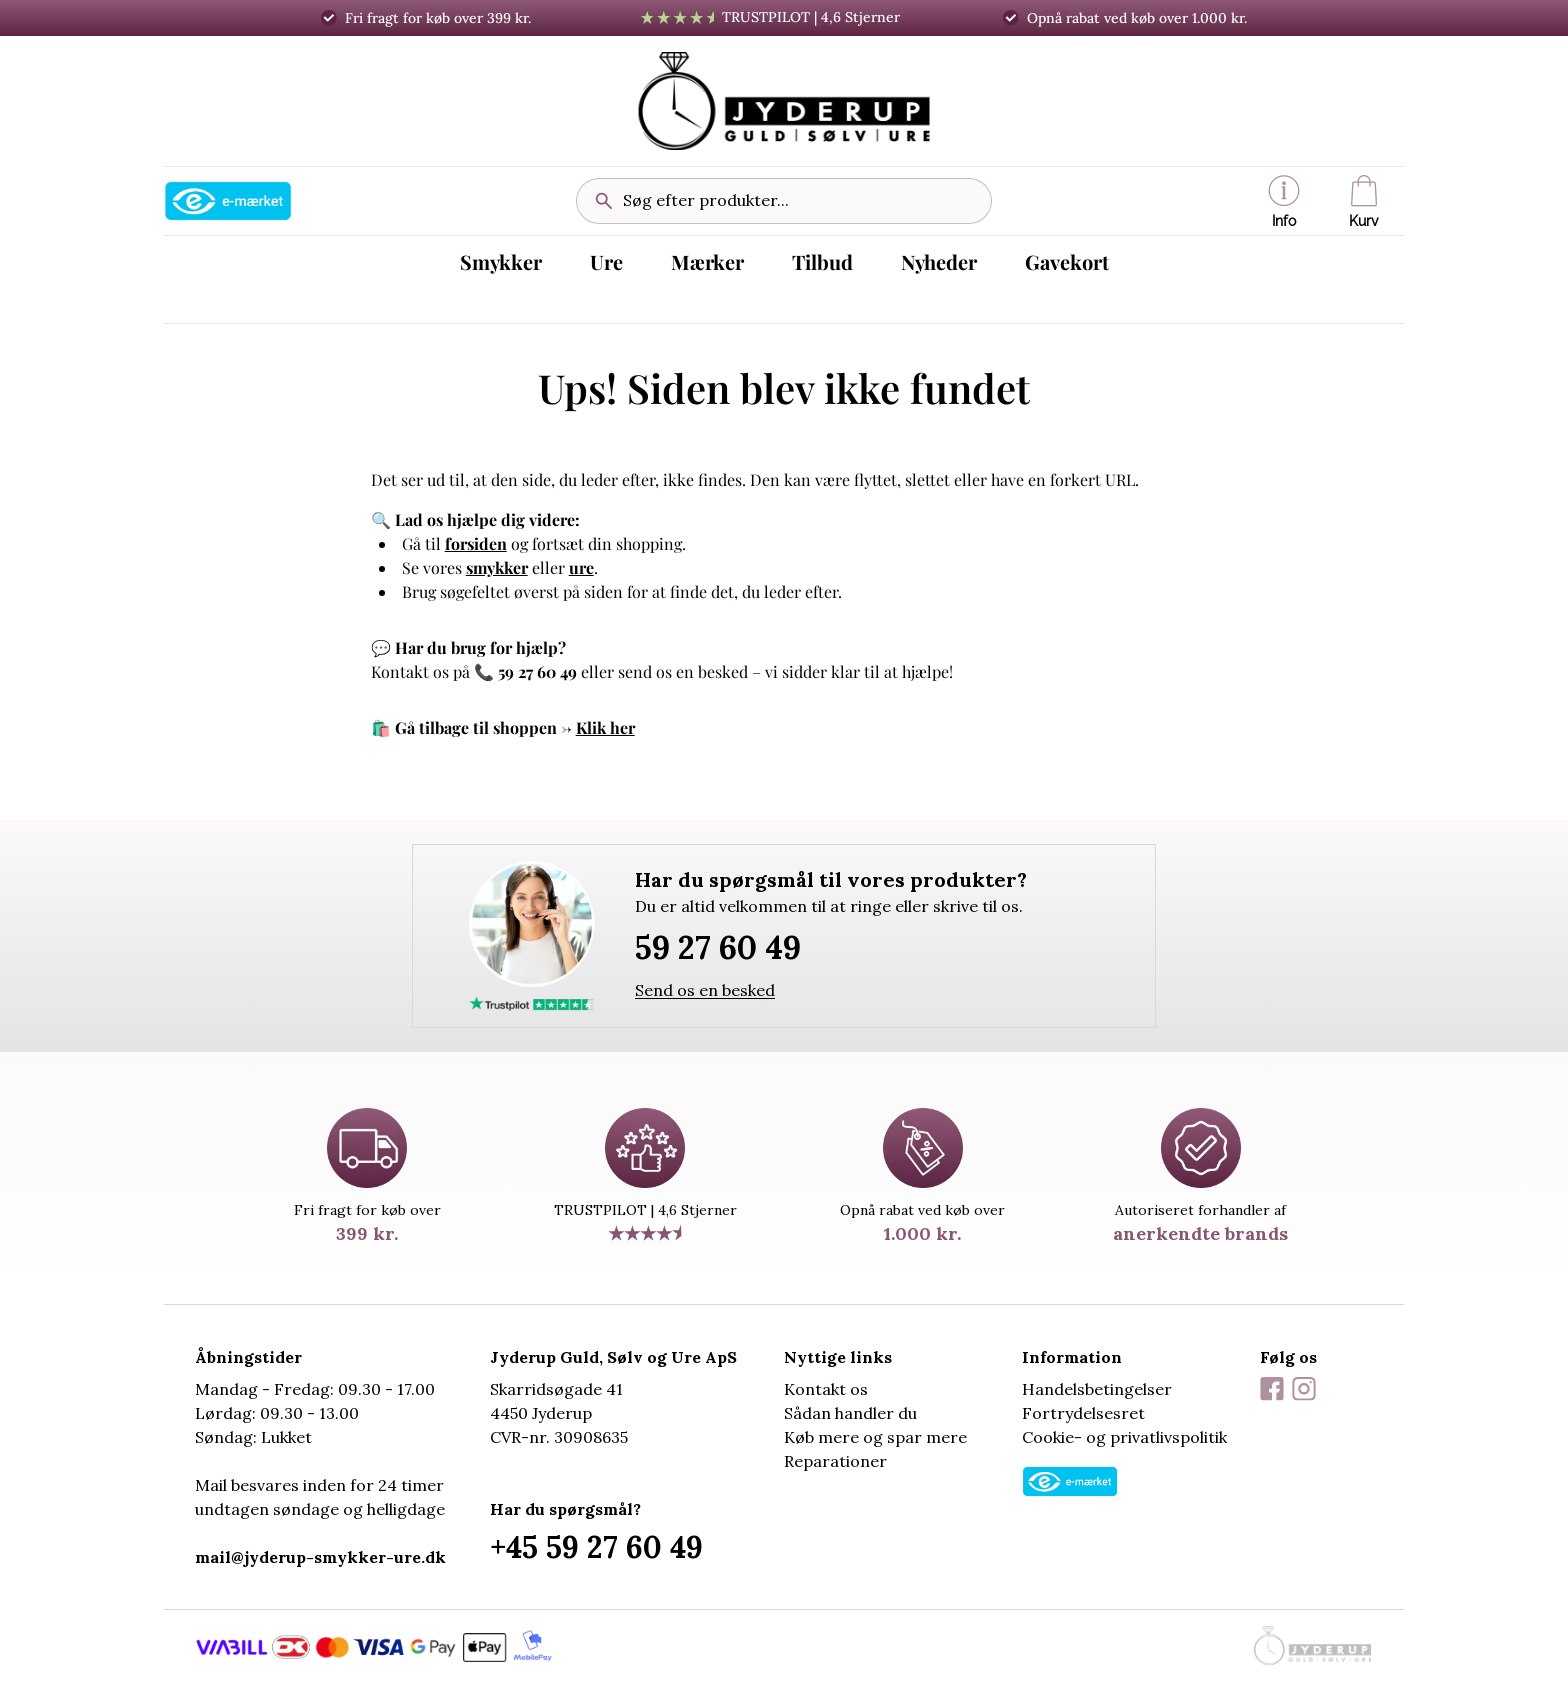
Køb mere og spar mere (875, 1437)
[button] (1284, 201)
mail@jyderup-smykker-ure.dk (320, 1557)
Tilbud (822, 261)
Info (1284, 202)
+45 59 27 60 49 (596, 1547)
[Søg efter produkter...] (798, 201)
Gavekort (1067, 261)
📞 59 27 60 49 (525, 671)
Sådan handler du (850, 1413)
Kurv (1364, 202)
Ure (606, 261)
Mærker (707, 261)
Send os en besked (705, 990)
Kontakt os (826, 1389)
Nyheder (939, 261)
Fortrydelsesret (1083, 1413)
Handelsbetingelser (1097, 1389)
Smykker (501, 261)
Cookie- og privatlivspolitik (1124, 1437)
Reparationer (835, 1461)
